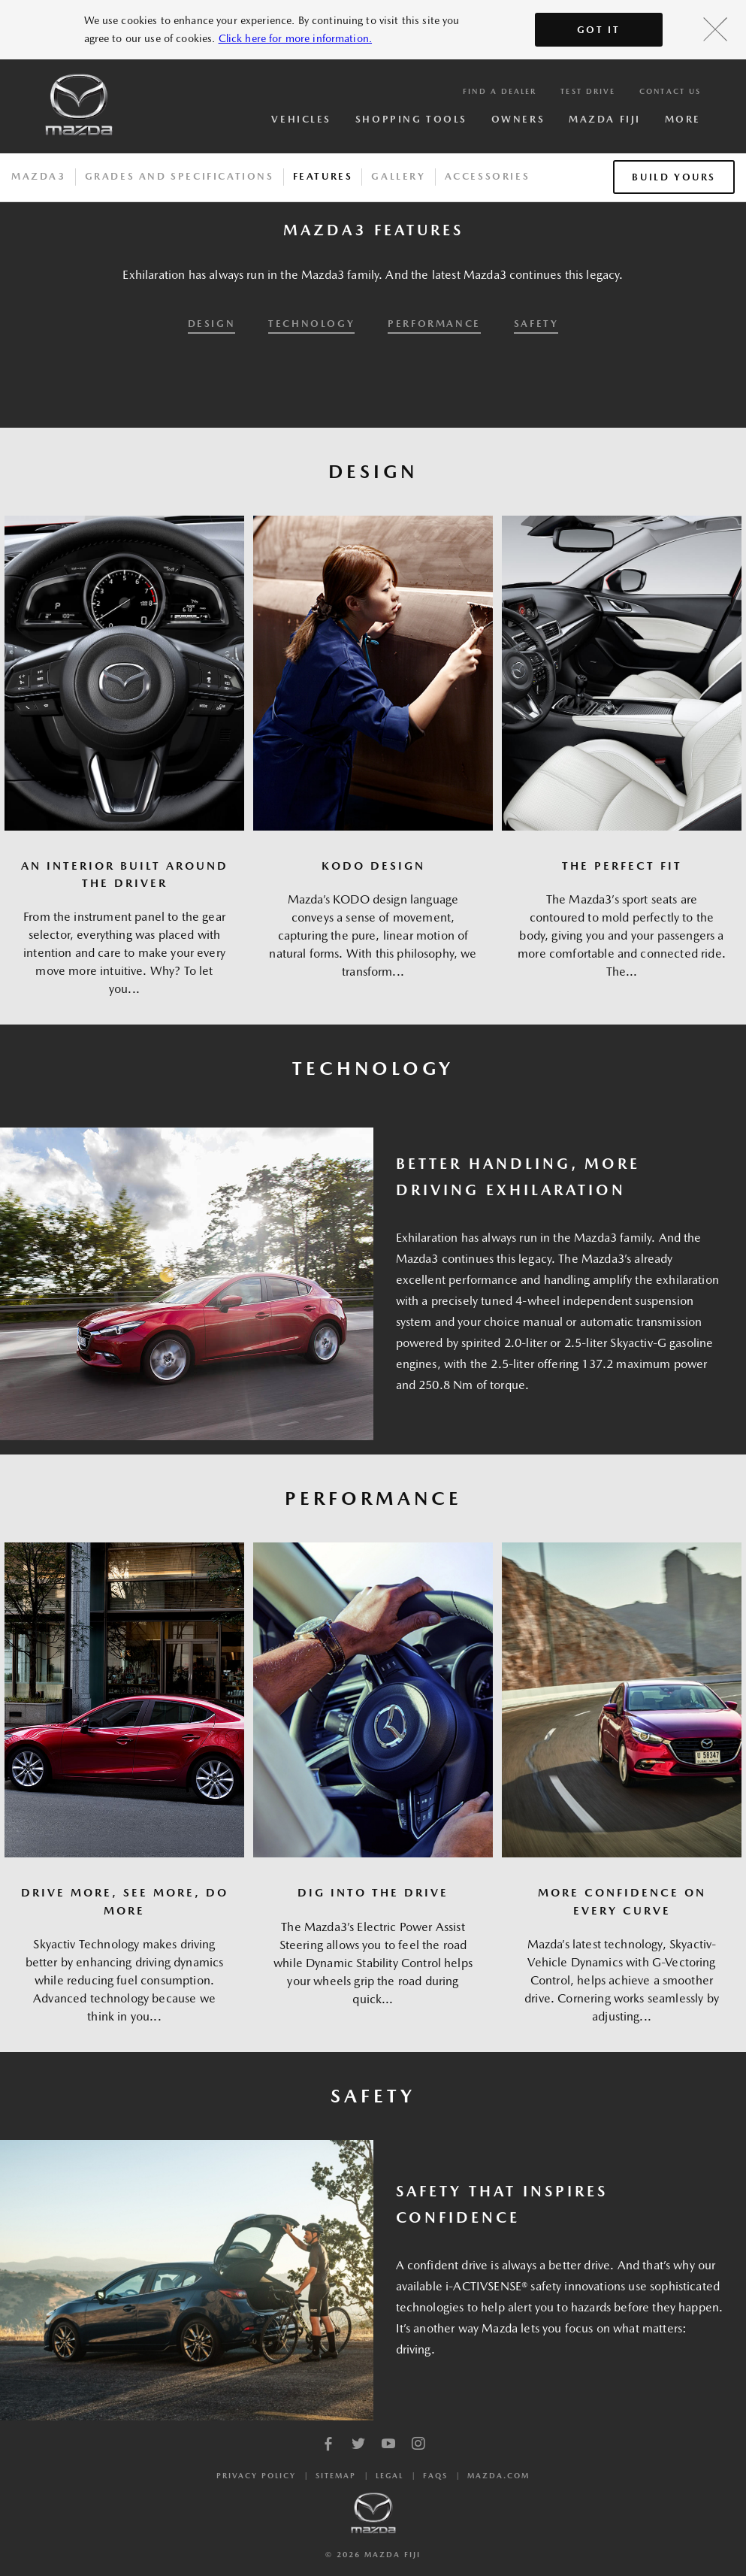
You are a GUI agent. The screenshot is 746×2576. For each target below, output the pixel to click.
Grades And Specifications (179, 176)
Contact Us (670, 90)
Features (323, 176)
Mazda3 (38, 176)
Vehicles (301, 119)
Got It (599, 29)
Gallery (398, 176)
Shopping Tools (411, 119)
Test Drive (587, 90)
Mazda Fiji (605, 119)
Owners (518, 119)
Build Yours (674, 177)
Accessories (487, 176)
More (683, 119)
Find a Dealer (499, 90)
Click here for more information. (295, 38)
